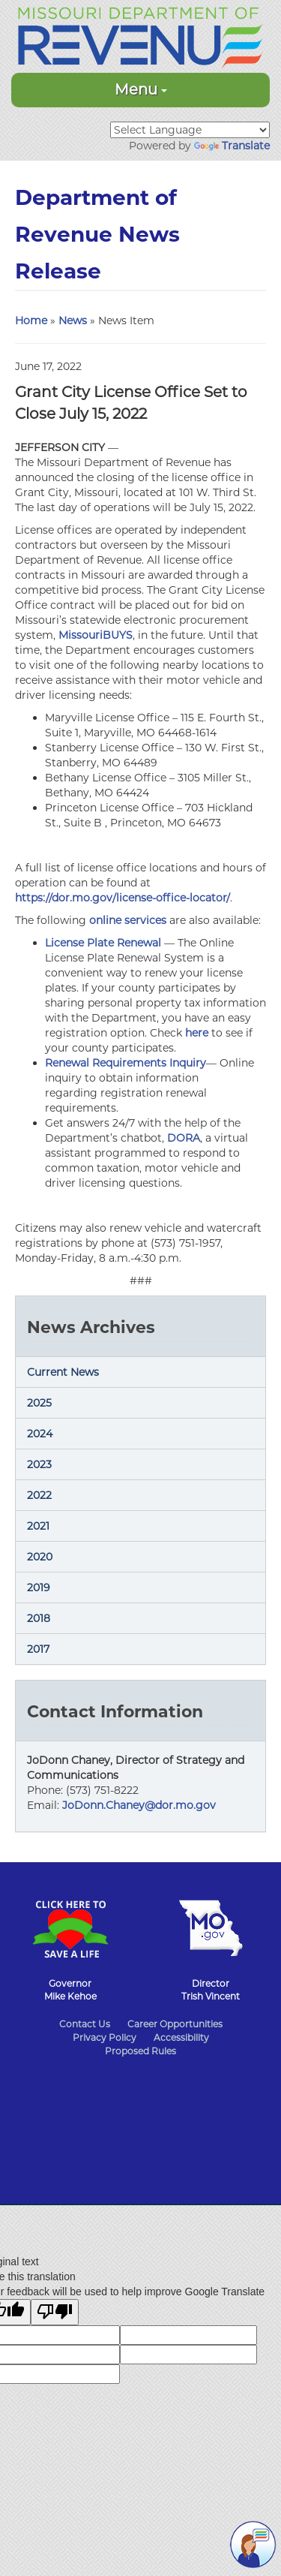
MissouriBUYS (95, 635)
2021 (38, 1526)
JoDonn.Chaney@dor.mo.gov (139, 1805)
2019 (38, 1587)
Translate (232, 145)
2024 (39, 1433)
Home (31, 320)
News (72, 320)
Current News (63, 1372)
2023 (39, 1464)
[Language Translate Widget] (190, 130)
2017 (38, 1649)
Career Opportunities (175, 2024)
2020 (39, 1556)
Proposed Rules (140, 2051)
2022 (39, 1495)
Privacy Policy (104, 2037)
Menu (141, 89)
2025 (39, 1403)
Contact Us (84, 2024)
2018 (38, 1618)
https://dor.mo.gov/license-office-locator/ (122, 897)
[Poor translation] (55, 2312)
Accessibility (181, 2037)
